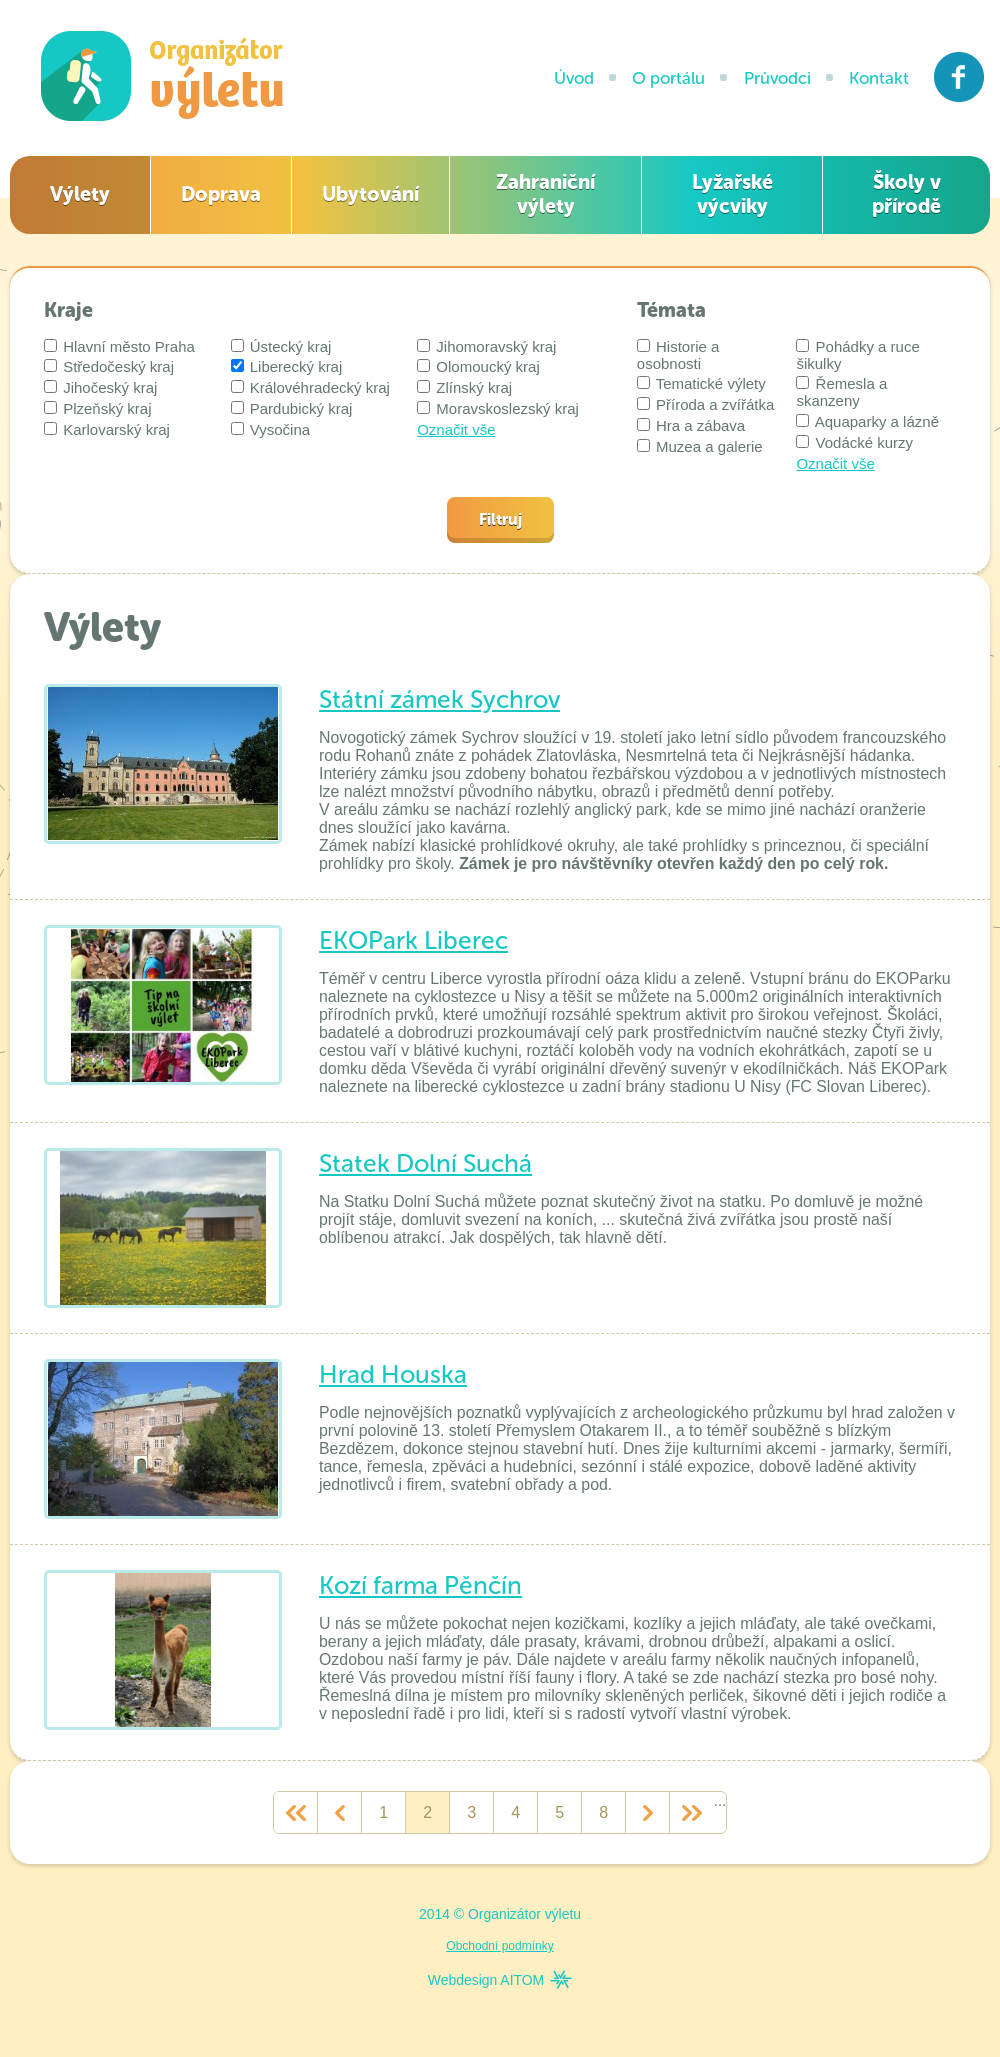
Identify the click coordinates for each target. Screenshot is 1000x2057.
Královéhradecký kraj (310, 387)
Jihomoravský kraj (486, 346)
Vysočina (270, 429)
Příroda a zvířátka (706, 404)
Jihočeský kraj (100, 387)
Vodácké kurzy (854, 442)
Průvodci (777, 78)
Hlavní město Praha (119, 346)
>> (691, 1813)
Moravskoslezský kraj (498, 408)
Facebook (959, 77)
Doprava (221, 194)
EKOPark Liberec (413, 940)
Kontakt (879, 78)
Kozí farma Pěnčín (420, 1585)
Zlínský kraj (464, 387)
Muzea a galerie (700, 446)
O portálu (668, 78)
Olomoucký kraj (478, 366)
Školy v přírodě (906, 194)
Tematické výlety (701, 383)
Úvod (574, 78)
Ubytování (370, 194)
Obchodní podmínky (499, 1946)
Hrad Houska (393, 1374)
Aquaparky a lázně (867, 421)
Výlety (80, 194)
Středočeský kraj (109, 366)
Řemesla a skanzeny (841, 392)
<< (295, 1813)
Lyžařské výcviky (732, 194)
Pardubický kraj (292, 408)
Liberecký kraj (287, 366)
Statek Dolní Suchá (425, 1163)
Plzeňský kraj (98, 408)
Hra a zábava (691, 425)
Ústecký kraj (281, 346)
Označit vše (456, 429)
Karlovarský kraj (107, 429)
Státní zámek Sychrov (439, 699)
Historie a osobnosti (678, 355)
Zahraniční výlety (545, 194)
